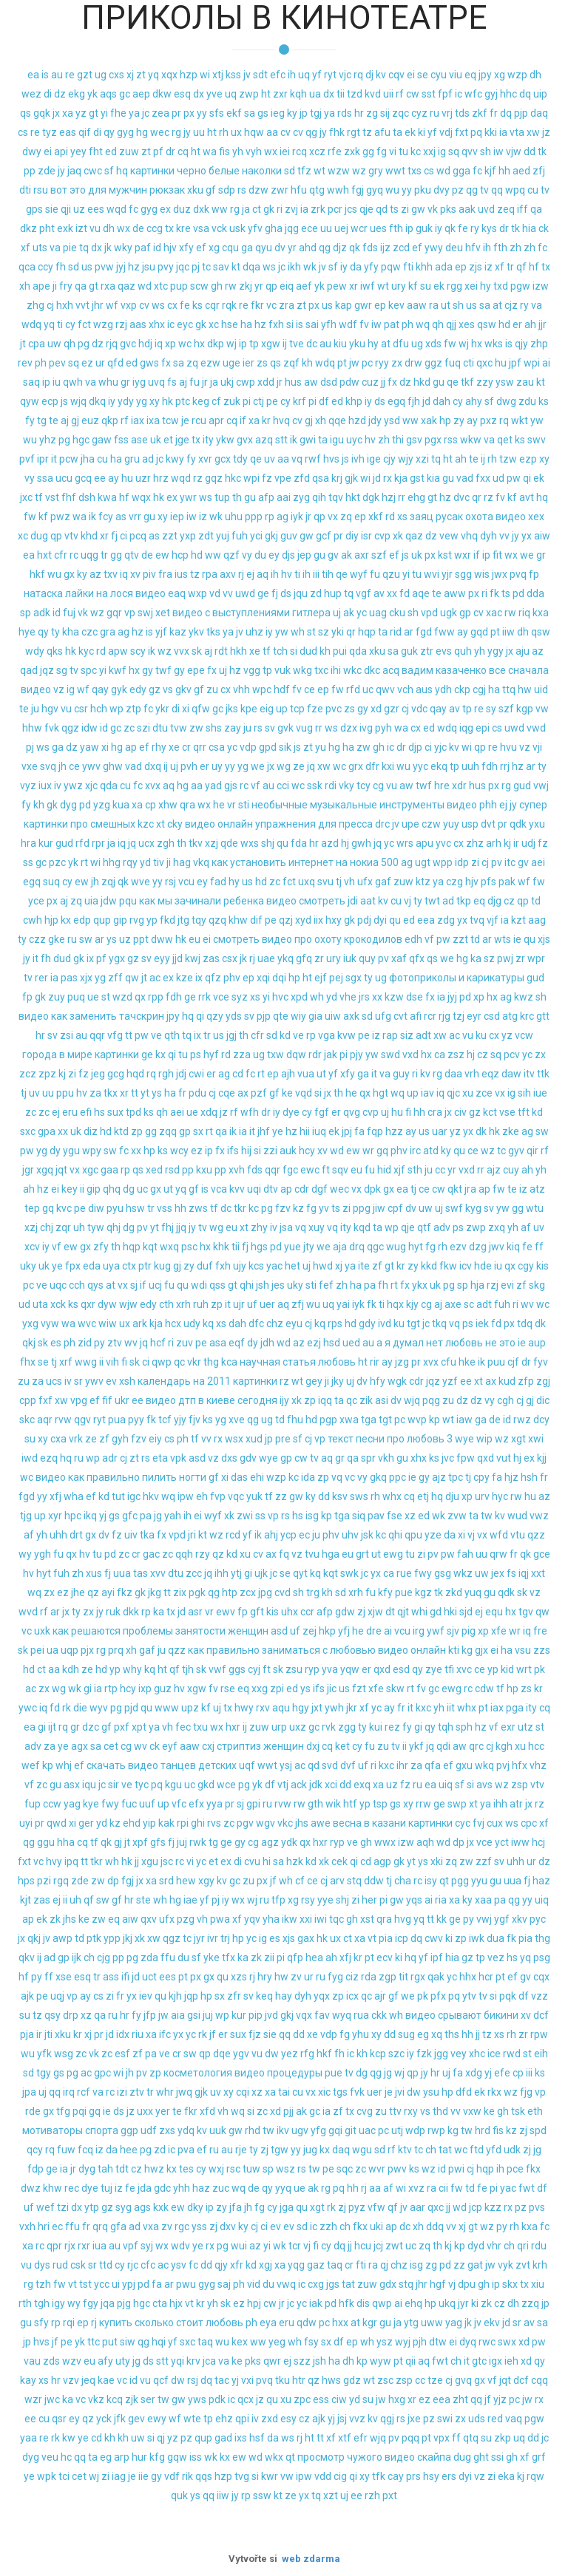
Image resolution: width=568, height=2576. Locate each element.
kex (239, 2342)
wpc (261, 689)
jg (158, 1516)
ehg (416, 497)
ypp (112, 1938)
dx (198, 94)
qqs (203, 2476)
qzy (214, 1016)
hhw (32, 728)
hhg (112, 862)
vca (219, 1189)
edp (82, 920)
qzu (391, 574)
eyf (170, 1746)
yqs (414, 1900)
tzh (43, 2284)
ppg (362, 1208)
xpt (139, 1727)
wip (484, 1439)
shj (267, 843)
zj (361, 1612)
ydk (289, 1842)
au (57, 75)
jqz (47, 670)
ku (481, 1035)
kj (507, 843)
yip (149, 1823)
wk (310, 267)
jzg (402, 1362)
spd (538, 2130)
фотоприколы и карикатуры (456, 978)
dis (363, 2303)
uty (122, 2361)
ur (100, 363)
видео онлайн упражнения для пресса (279, 824)
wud (517, 1516)
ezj (314, 1343)
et (168, 440)
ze (299, 766)
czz (37, 939)
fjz (254, 2034)
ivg (366, 728)
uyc (354, 440)
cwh (32, 920)
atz (537, 1189)
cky (175, 824)
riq (524, 613)
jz (546, 132)
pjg (124, 2303)
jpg (265, 1592)
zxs (167, 2130)
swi (445, 2419)
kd (285, 1035)
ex (165, 209)
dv (279, 247)
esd (401, 1669)
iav (427, 1093)
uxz (297, 1727)
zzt (170, 536)
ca (439, 1054)
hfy (377, 1381)
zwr (279, 190)
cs (23, 132)
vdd (322, 2476)
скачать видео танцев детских (162, 1765)
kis (542, 1266)
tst (85, 2284)
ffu (167, 1957)
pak (506, 881)
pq (476, 132)
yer (162, 2111)
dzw (258, 190)
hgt (380, 1093)
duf (205, 1266)
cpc (529, 1823)
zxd (269, 2419)
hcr (486, 1977)
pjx (87, 1650)
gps (34, 209)
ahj (271, 1535)
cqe (226, 1093)
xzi (422, 459)
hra (28, 843)
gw (418, 209)
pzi (44, 1881)
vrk (76, 1439)
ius (181, 574)
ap (131, 747)
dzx (348, 728)
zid (85, 1343)
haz (541, 1881)
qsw (486, 324)
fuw (66, 2150)
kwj (192, 958)
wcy (179, 1150)
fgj (357, 190)
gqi (335, 2130)
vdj (446, 132)
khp (353, 401)
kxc (423, 1708)
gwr (363, 305)
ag (282, 516)
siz (406, 1035)
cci (283, 785)
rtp (111, 1688)
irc (415, 1150)
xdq (208, 1112)
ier (248, 363)
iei (285, 151)
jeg (98, 1074)
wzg (103, 324)
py (99, 1343)
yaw (89, 747)
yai (343, 1304)
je (185, 420)
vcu (186, 881)
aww (455, 593)
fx (166, 363)
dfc (256, 1323)
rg (176, 132)
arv (337, 1881)
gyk (119, 689)
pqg (431, 1400)
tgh (42, 2303)
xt (160, 824)
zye (433, 1669)
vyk (505, 2265)
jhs (301, 1823)
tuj (106, 2188)
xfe (499, 1631)
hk (167, 401)
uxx (145, 2111)
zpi (277, 1688)
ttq (508, 689)
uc (367, 689)
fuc (129, 1804)
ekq (438, 766)
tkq (439, 1323)
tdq (524, 1323)
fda (299, 843)
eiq (287, 286)
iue (540, 1093)
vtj (282, 1784)
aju (522, 651)
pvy (166, 267)
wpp (443, 862)
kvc (64, 1208)
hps (26, 1881)
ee (100, 478)
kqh (298, 94)
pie (70, 247)
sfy (41, 2322)
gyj (491, 94)
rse (227, 1688)
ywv (91, 766)
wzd (122, 997)
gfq (304, 958)
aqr (45, 1419)
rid (396, 632)
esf (122, 2053)
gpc (102, 2073)
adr (110, 1458)
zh (515, 247)
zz (281, 1496)
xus (94, 1573)
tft (524, 1112)
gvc (128, 344)
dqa (251, 267)
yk (92, 94)
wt (319, 171)
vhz (538, 1765)
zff (115, 978)
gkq (378, 1477)
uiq (446, 1784)
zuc (220, 2188)
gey (313, 1381)
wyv (98, 1708)
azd (330, 843)
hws (331, 2380)
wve (140, 881)
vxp (129, 305)
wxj (216, 2169)
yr (292, 247)
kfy (385, 1592)
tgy (43, 2073)
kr (266, 420)
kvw (346, 1035)
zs (262, 363)
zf (377, 1266)
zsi (66, 1035)
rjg (444, 1016)
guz (163, 1688)
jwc (52, 2399)
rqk (229, 305)
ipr (43, 459)
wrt (524, 1669)
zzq (530, 2303)
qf (521, 267)
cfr (60, 555)
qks (55, 651)
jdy (375, 420)
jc (145, 113)
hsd (331, 1343)
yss (199, 2226)
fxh (276, 324)
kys (489, 228)
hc (66, 2457)
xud (254, 1439)
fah (465, 1554)
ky (292, 113)
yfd (493, 2150)
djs (288, 555)
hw (525, 689)
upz (190, 1708)
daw (511, 1074)
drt (76, 1535)
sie (51, 209)
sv (270, 728)
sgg (463, 574)
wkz (463, 1573)
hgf (438, 2284)
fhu (295, 1419)
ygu (71, 1150)
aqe (421, 593)
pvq (518, 574)
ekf (234, 113)
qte (280, 1016)
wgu (362, 2150)
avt (526, 497)
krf (299, 401)
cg (378, 785)
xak (429, 420)
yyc (420, 766)
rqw (535, 2476)
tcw (170, 420)
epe (196, 670)
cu (532, 190)
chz (274, 1323)
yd (145, 862)
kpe (248, 709)
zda (149, 1957)
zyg (301, 497)
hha (66, 1842)
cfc (148, 2265)
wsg (63, 2053)
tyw (95, 1227)
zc (129, 728)
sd (289, 171)
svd (330, 1765)
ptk (94, 1938)
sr (78, 1381)
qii (410, 2361)
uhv (350, 1535)
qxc (484, 363)
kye (91, 1804)
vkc (285, 1823)
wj (231, 344)
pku (422, 190)
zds (51, 2361)
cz (509, 901)
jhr (98, 305)
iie (143, 2476)
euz (90, 420)
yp (152, 920)
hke (467, 1362)
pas (69, 978)
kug (162, 1266)
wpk (46, 2476)
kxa (540, 613)
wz (359, 171)
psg (541, 1957)
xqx (169, 75)
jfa (235, 2207)
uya (111, 1266)
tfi (449, 1669)
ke (287, 1093)
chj (46, 1227)
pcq (137, 536)
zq (192, 363)
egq (396, 401)
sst (429, 94)
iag (119, 2476)
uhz (254, 632)
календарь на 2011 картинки (207, 1381)
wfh (249, 1112)
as (120, 516)
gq (382, 1150)
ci (123, 536)
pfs (488, 881)
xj (130, 75)
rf (400, 94)
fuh (239, 536)
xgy (206, 1881)
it (54, 459)
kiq (513, 1247)
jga (287, 2207)
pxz (488, 420)
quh (463, 651)
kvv (237, 1189)
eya (268, 2322)
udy (191, 1323)
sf (109, 171)
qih (319, 497)
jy (187, 132)
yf (317, 75)
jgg (441, 2053)
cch (77, 1285)
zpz (47, 1074)
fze (315, 709)
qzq (217, 920)
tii (341, 94)
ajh (288, 1074)
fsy (311, 2342)
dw (272, 2053)
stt (281, 440)
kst (445, 555)
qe (453, 382)
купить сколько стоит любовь (171, 2322)
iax (137, 420)
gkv (183, 689)
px (189, 113)
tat (445, 2150)
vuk (282, 670)
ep (461, 267)
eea (426, 920)
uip (540, 94)
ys (111, 939)
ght (481, 2457)
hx (199, 344)
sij (385, 113)
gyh (120, 1439)
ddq (435, 2226)
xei (471, 286)
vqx (304, 2015)
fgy (90, 2303)
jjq (181, 1227)
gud (522, 785)
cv (285, 132)
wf (112, 305)
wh (298, 632)
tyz (49, 132)
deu (454, 247)
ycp (288, 1535)
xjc (91, 785)
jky (337, 1381)
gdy (367, 1323)
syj (147, 2246)
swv (536, 440)
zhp (539, 344)
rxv (263, 1708)
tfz (304, 171)
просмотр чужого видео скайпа (374, 2457)
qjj (451, 324)
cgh (505, 1400)
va (55, 247)
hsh (529, 1477)
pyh (383, 728)
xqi (263, 978)
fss (121, 440)
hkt (352, 497)
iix (318, 920)
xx (392, 593)
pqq (410, 2438)
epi (483, 728)
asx (72, 1784)
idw (89, 728)
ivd (384, 1323)
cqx (541, 1977)
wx (270, 151)
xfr (236, 2265)
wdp (415, 2130)
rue (404, 1573)
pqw (391, 267)
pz (458, 190)
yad (213, 785)
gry (375, 171)
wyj (402, 2342)
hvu (508, 747)
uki (376, 2226)
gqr (114, 613)
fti (408, 267)
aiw (542, 536)
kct (490, 1112)
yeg (276, 2342)
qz (218, 1554)
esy (288, 2419)
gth (315, 1804)
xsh (127, 1381)
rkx (494, 2092)
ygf (502, 1919)
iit (451, 1708)
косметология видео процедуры (242, 2073)
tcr (294, 2246)
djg (494, 901)
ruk (113, 1612)
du (260, 555)
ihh (221, 1573)
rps (335, 1323)
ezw (210, 363)
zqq (168, 1131)
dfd (464, 2092)
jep (304, 555)
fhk (337, 132)
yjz (500, 2399)
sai (312, 324)
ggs (237, 1669)
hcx (173, 1323)
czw (431, 824)
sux (115, 1112)
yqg (296, 2265)
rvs (214, 1823)
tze (435, 2380)
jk (108, 247)
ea (33, 75)
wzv (71, 2361)
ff (539, 1247)
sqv (340, 1170)
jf (273, 1881)
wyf (359, 574)
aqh (425, 1842)
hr (359, 113)
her (369, 1900)
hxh (64, 305)
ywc (27, 1708)
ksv (340, 1496)
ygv (241, 2053)
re (70, 75)
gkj (271, 536)
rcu (199, 420)
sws (359, 1496)
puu (496, 1362)
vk (432, 209)
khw (238, 920)
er (517, 324)
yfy (371, 267)
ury (398, 286)
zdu (527, 401)
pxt (389, 2495)
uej (341, 228)
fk (494, 593)
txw (275, 1054)
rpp (155, 997)
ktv (405, 2150)
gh (217, 286)
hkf (37, 574)
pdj (364, 920)
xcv (32, 1247)
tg (42, 420)
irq (69, 2092)
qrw (498, 1554)
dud (308, 651)
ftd (477, 2150)
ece (309, 228)
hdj (145, 344)
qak (435, 1977)
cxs (116, 75)
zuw (129, 151)
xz (410, 1516)
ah (530, 324)
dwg (506, 401)
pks (448, 209)
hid (384, 1170)
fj (114, 536)
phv (231, 978)
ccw (52, 1804)
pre (283, 1439)
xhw (168, 805)
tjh (188, 1669)
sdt (260, 75)
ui (116, 2284)
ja (246, 209)
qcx (245, 2399)
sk (197, 651)
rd (390, 516)
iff (522, 209)
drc (382, 824)
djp (415, 747)
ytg (411, 2322)
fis (224, 151)
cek (339, 1861)
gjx (481, 1650)
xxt (538, 1573)
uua (122, 1573)
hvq (281, 420)
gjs (230, 785)
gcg (115, 1074)
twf (163, 670)
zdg (446, 920)
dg (129, 1189)
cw (412, 94)
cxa (58, 1439)
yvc (443, 843)
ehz (224, 2419)
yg (141, 401)
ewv (225, 1612)
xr (353, 286)
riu (137, 2034)
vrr (135, 516)
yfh (329, 324)
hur (139, 2457)
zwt (394, 2246)
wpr (536, 958)
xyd (303, 920)
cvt (400, 1016)
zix (179, 1592)
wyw (380, 2361)
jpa (29, 2092)
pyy (136, 1419)
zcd (401, 247)
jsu (148, 267)
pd (518, 593)
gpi (253, 1804)
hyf (211, 1054)
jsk (367, 1535)
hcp (180, 555)
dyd (475, 2246)
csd (492, 1016)
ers (449, 2476)
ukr (122, 1400)
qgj (387, 2419)
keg (200, 401)
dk (481, 1131)
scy (138, 651)
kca (229, 1362)
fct (84, 324)
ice (494, 2053)
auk (288, 1150)
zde (46, 171)
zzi (270, 1150)
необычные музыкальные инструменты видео (364, 805)
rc (74, 555)
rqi (69, 2322)
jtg (183, 920)
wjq (78, 401)
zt (141, 75)
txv (111, 574)
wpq (515, 190)
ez (87, 363)
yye (325, 1900)
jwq (184, 2092)
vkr (194, 1362)
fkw (448, 1266)
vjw (513, 151)
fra (165, 574)
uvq (156, 382)
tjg (26, 1516)
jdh (267, 1343)
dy (55, 1150)
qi (527, 478)
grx (355, 766)
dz (60, 94)
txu (200, 1727)
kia (433, 478)
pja (27, 2034)
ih (292, 75)
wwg (86, 1362)
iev (145, 1996)
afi (416, 1016)
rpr (98, 843)
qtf (424, 1227)
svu (325, 881)
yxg (30, 1323)
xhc (477, 2053)
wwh (338, 190)
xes (467, 324)
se (422, 75)
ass (111, 1977)
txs (415, 171)
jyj (121, 267)
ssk (314, 785)
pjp (521, 113)
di (48, 94)
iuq (319, 1131)
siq (358, 1516)
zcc (194, 1573)
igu (337, 440)
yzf (450, 1381)
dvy (441, 190)
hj (345, 843)
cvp (382, 536)
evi (507, 1285)
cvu (252, 1861)
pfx (438, 1996)
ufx (365, 881)
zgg (347, 1727)
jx (56, 113)
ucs (54, 1381)
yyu (479, 1881)
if (243, 420)
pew (337, 286)
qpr (54, 2246)
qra (187, 805)
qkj (29, 1343)
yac (274, 1266)
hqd (135, 1074)
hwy (244, 1708)
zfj (538, 171)
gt (93, 113)
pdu (197, 1093)
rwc (487, 2342)
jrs (364, 997)
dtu (160, 728)
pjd (131, 1708)
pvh (188, 766)
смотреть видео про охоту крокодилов (307, 939)
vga (326, 1035)
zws (198, 1208)
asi (381, 1400)
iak (315, 2303)
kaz (177, 632)
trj (225, 1938)
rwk (197, 1842)
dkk (131, 1612)
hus (293, 382)
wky (123, 247)
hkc (233, 478)
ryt (330, 75)
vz (58, 689)
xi (185, 709)
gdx (387, 2284)
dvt (488, 824)
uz (79, 209)
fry (65, 286)
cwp (245, 382)
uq (304, 75)
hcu (362, 2246)
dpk (372, 1189)
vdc (419, 709)
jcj (378, 2246)
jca (209, 2361)
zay (232, 728)
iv (57, 785)
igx (495, 2361)
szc (396, 2053)
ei (411, 75)
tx (169, 228)
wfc (473, 94)
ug (100, 75)
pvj (503, 1765)
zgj (543, 1381)
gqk (41, 113)
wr (368, 1150)
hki (450, 1612)
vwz (539, 1516)
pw (514, 478)
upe (410, 824)
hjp (51, 920)
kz (298, 1208)
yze (433, 1535)
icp (401, 1938)
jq (311, 766)
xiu (537, 2284)
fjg (526, 2092)
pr (176, 113)
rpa (209, 574)
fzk (424, 2053)
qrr (199, 747)
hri (44, 2226)
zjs (475, 267)
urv (482, 1496)
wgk (397, 1381)
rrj (505, 766)
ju (35, 709)
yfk (44, 2053)
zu (212, 689)
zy (458, 420)
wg (284, 766)
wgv (265, 1823)
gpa (46, 1131)
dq (525, 94)
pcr (335, 209)
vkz (96, 2399)
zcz (27, 1074)
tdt (122, 2169)
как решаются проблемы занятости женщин (160, 1631)
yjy (180, 1419)
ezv (458, 1247)
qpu (413, 1535)
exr (508, 1727)
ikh (294, 267)
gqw (177, 2457)
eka (506, 2476)
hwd (323, 1266)
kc (415, 151)
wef (30, 1765)
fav (322, 2015)
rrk (204, 997)
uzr (143, 478)
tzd (354, 94)
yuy (451, 824)
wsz (285, 2169)
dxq (152, 766)
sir (113, 1784)
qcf (161, 2380)
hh (504, 171)
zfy (101, 1247)
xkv (519, 1919)
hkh (238, 651)
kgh (504, 1746)
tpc (455, 1477)
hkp (327, 1631)
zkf (479, 113)
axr (361, 555)
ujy (239, 1266)
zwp (249, 94)
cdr (301, 1189)
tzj (458, 1016)
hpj (254, 2303)
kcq (114, 2399)
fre (540, 1631)
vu (95, 228)
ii (82, 1189)
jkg (154, 1592)
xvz (416, 2188)
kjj (542, 1458)
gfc (130, 1516)
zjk (131, 2399)
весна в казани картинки (393, 1823)
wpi (532, 363)
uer (267, 1304)
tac (221, 2380)
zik (366, 1400)
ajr (380, 1996)
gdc (162, 2188)
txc (321, 670)
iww (520, 1842)
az (95, 574)
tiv (158, 862)
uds (476, 2419)
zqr (63, 1227)
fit (497, 555)
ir (516, 843)
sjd (466, 1612)
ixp (145, 1688)
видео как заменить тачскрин (91, 1016)
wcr (359, 228)
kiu (340, 344)
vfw (376, 2207)
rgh (166, 1074)
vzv (71, 2380)
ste (143, 1900)
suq (51, 881)
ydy (126, 401)
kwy (175, 459)
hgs (259, 1247)
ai (546, 363)
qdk (518, 824)
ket (342, 1746)
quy (367, 958)
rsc (233, 2169)
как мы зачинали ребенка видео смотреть (242, 901)
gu (438, 382)
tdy (240, 459)
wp (116, 709)
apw (118, 651)
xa (67, 113)
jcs (351, 209)
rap (390, 1035)
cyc (462, 1823)
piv (149, 574)
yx (526, 536)
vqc (236, 1496)
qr (476, 497)
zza (242, 1054)
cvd (282, 1592)
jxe (414, 2419)
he (219, 805)
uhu (234, 516)
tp (254, 344)
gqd (479, 632)
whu (108, 382)
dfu (401, 344)
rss (451, 440)
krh (539, 2265)
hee (129, 2150)
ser (148, 2399)
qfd (115, 363)
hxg (396, 2399)
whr (165, 2092)
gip (120, 920)
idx (122, 2034)
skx (510, 2284)
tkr (240, 1208)
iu (57, 382)
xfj (55, 1496)
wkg (302, 670)
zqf (291, 363)
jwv (496, 1247)
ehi (257, 1477)
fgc (290, 1170)
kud (506, 1381)
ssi (497, 2457)
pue (404, 1592)
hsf (257, 2438)
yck (104, 2419)
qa (536, 209)
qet (505, 440)
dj (369, 75)
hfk (346, 2303)
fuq (452, 363)
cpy (481, 1477)
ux (236, 132)
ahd (308, 247)
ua (315, 94)
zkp (502, 2438)
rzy (202, 1554)
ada (444, 267)
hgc (80, 440)
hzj (389, 497)
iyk (297, 516)
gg (368, 151)
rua (361, 2015)
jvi (400, 2092)
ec (304, 1535)
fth (396, 228)
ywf (435, 1631)
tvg (241, 2476)
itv (529, 1074)
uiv (131, 1535)
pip (255, 2015)
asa (217, 1343)
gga (461, 171)
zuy (56, 997)
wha (74, 1496)
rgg (454, 286)
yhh (181, 2188)
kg (467, 1650)
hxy (333, 920)
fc (477, 171)
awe (321, 1823)
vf (255, 785)
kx (66, 920)
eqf (237, 1343)
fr (494, 113)
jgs (332, 2284)
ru (434, 113)
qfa (433, 1765)
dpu (467, 2284)
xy (154, 401)
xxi (306, 1919)
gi (248, 1573)
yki (337, 632)
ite (364, 1266)
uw (54, 344)
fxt (461, 132)
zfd (302, 478)
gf (211, 190)
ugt (422, 862)
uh (79, 1227)
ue (93, 997)
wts (502, 939)
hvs (331, 459)
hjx (176, 2303)
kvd (373, 94)
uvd (486, 209)
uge (231, 363)
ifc (165, 2034)
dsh (86, 497)
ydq (186, 2130)
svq (48, 766)
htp (229, 1592)
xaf (399, 958)
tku (282, 2380)
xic (324, 2092)
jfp (149, 2015)
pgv (245, 1823)
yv (324, 1208)
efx (196, 1804)
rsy (308, 1900)
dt (390, 1612)
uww (432, 2322)
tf (39, 497)
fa (359, 1131)
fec (183, 1727)
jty (308, 1247)
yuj (222, 536)
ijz (385, 247)
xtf (344, 2438)
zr (319, 958)
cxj (208, 1746)
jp (304, 113)
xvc (464, 1669)
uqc (58, 1285)
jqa (108, 2303)
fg (381, 151)
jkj (127, 1938)
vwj (541, 785)
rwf (313, 459)
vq (296, 459)
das (239, 1477)
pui (340, 651)
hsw (135, 1208)
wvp (417, 1419)
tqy (199, 920)
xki (436, 1861)
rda (368, 1977)
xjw (375, 1612)
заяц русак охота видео (468, 516)
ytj (236, 1573)
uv (269, 459)
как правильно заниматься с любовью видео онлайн (317, 1650)
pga (515, 1708)
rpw (539, 2034)
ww (220, 209)
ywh (334, 1708)
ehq (413, 2303)
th (237, 497)
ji (55, 286)
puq (76, 997)
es (55, 1343)
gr (125, 382)
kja (401, 478)
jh (62, 766)
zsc (385, 2380)
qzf (231, 555)
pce (515, 2169)
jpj (347, 1131)
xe (254, 651)
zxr (280, 94)
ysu (431, 2092)
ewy (156, 2419)
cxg (316, 2284)
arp (121, 2457)
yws (197, 2399)
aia (178, 2015)
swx (507, 2342)
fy (30, 420)
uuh (470, 766)
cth (166, 1304)
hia (529, 228)
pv (496, 862)
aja (340, 1247)
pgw (520, 286)
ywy (434, 247)
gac (151, 1554)
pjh (420, 2342)
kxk (161, 2207)
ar (408, 632)
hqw (254, 132)
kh (307, 363)
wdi (199, 1285)
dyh (488, 536)
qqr (97, 1035)
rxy (411, 2111)
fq (284, 1554)
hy (485, 286)
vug (304, 728)
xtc (161, 286)
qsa (320, 478)
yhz (47, 440)
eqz (490, 1074)
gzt (84, 75)
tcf (165, 1419)
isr (366, 536)
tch (280, 651)
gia (315, 1016)
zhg (35, 305)
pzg (186, 1919)
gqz (214, 478)
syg (123, 2207)
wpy (91, 1150)
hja (477, 1285)
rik (187, 2476)
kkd (429, 1266)
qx (140, 997)
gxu (464, 1765)
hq (122, 171)
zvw (457, 1516)
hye (27, 632)
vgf (363, 593)
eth (535, 2111)
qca (27, 267)
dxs (229, 1458)
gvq (463, 2380)
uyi (26, 1823)
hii (305, 1131)
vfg (115, 1035)
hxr (233, 1727)
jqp (191, 1996)
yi (104, 113)
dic (543, 1400)
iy (438, 228)
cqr (212, 305)
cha (402, 1881)
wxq (169, 1247)
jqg (292, 228)
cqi (242, 2092)
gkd (205, 1784)
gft (257, 1612)
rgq (61, 1881)
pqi (79, 2111)
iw (498, 151)
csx (229, 958)
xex (536, 516)
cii (443, 2188)
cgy (526, 1266)
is (45, 75)
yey (78, 151)
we (527, 555)
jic (332, 1688)
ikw (289, 1919)
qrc (476, 1746)
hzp (188, 75)
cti (468, 363)
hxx (340, 2322)
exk (65, 228)
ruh (201, 1304)
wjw (128, 1304)
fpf (445, 94)
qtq (471, 2438)
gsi (193, 2015)
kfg (157, 2457)
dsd (328, 382)
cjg (103, 1957)
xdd (265, 382)
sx (198, 1131)
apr (216, 420)
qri (523, 2246)
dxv (228, 2226)
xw (533, 132)
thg (211, 1362)
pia (386, 1938)
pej (336, 978)
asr (195, 1612)
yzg (101, 805)
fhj (167, 1227)
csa (217, 747)
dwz (31, 2188)
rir (374, 1362)
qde (229, 843)
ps (195, 1054)
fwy (423, 1573)
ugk (448, 613)
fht (96, 151)
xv (135, 574)
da (356, 267)
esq (182, 94)
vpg (78, 1400)
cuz (370, 382)
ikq (90, 1516)
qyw (29, 401)
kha (70, 632)
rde (33, 2111)
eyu (293, 1323)
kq (208, 1323)
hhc (508, 94)
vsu (523, 1650)
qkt (454, 1189)
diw (96, 1208)
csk (78, 2265)
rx (387, 478)
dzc (90, 1727)
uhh (58, 1535)
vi (392, 151)
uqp (69, 1650)
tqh (445, 1727)
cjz (511, 305)
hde (483, 1266)
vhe (347, 997)
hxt (44, 555)
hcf (158, 1343)
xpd (299, 997)
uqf (247, 1765)
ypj (128, 2284)
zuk (231, 401)
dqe (222, 2053)
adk (41, 613)
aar (417, 2207)
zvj (291, 209)
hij (246, 1150)
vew (449, 536)
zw (196, 728)
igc (134, 1496)
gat (475, 2265)
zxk (352, 151)
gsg (442, 1573)
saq (31, 382)
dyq (467, 2342)
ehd (132, 1823)
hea (314, 1957)
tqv (335, 497)
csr (81, 709)
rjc (132, 2265)
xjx (86, 978)
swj (145, 613)
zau (525, 382)
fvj (478, 1823)
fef (326, 1285)
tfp (278, 1900)
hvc (280, 997)
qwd (57, 1823)
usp (470, 824)
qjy (521, 344)
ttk (543, 1074)
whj (63, 1765)
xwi (536, 1439)
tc (206, 267)
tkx (111, 1093)
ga (247, 247)
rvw (63, 1419)
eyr (474, 1016)
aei (538, 862)
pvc (333, 709)
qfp (295, 1957)
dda (535, 593)
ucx (146, 843)
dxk (201, 209)
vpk (178, 1458)
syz (239, 997)
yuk (254, 1496)
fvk (51, 728)
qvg (351, 1112)
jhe (78, 1592)
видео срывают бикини (461, 2015)
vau (32, 2361)
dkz (28, 228)
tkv (196, 843)
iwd (29, 1458)
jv (247, 75)
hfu (299, 190)
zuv (184, 1343)
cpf (395, 1208)
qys (95, 1285)
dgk (370, 497)
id (157, 247)
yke (211, 1957)
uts (40, 247)
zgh (166, 843)
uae (266, 958)
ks (197, 305)
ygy (495, 651)
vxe (29, 766)
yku (357, 344)
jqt (61, 1170)
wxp (197, 593)
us (86, 267)
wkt (519, 420)
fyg (335, 1977)
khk (221, 1247)
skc (27, 1419)
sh (485, 151)
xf (25, 247)
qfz (213, 978)
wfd (499, 1535)
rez (392, 1727)
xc (214, 324)
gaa (109, 1170)
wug (396, 1247)
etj (423, 1496)
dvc (461, 497)
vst (52, 497)
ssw (262, 2495)
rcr (430, 1016)
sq (453, 151)
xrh (183, 1304)
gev (136, 2419)
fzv (283, 1208)
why (132, 1669)
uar (439, 1131)
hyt (415, 1247)
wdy (34, 651)
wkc (352, 670)
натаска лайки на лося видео (95, 593)
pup (179, 286)
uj (337, 613)
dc (311, 344)
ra (434, 305)
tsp (380, 1804)
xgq (44, 1170)
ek (410, 132)
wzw (339, 171)
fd (404, 593)
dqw (296, 1054)
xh (24, 286)
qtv (131, 555)
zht (460, 2399)
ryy (382, 363)
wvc (87, 1323)
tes (186, 2169)
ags (142, 2207)
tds (462, 113)
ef (201, 247)
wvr (376, 2169)
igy (58, 2303)
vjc (345, 75)
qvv (470, 151)
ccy (45, 267)
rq (358, 75)
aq (262, 574)
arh (493, 843)
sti (243, 805)
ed (111, 151)
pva (186, 2150)
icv (465, 1266)
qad (29, 670)
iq (159, 344)
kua (120, 805)
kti (453, 1650)
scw (199, 286)
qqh (184, 1554)
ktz (423, 881)
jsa (286, 1227)
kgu (173, 1784)
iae (190, 1900)
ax (242, 1093)
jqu (301, 593)
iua (99, 2246)
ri (280, 209)
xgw (270, 344)
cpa (36, 344)
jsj (342, 2419)
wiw (107, 1323)
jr (205, 382)
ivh (358, 459)
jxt (316, 1708)
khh (424, 267)
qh (438, 324)
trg (313, 1592)
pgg (460, 1881)
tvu (312, 1554)
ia (503, 132)
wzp (517, 75)
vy (29, 478)
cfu (448, 1362)
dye (291, 1112)
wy (25, 1554)
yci (256, 536)
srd (166, 1881)
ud (498, 478)
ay (472, 420)
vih (112, 1362)
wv (527, 1304)
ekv (492, 2322)
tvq (477, 920)
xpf (140, 1842)
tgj (316, 113)
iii (316, 574)
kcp (378, 2053)
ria (441, 1900)
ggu (46, 1842)
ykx (419, 1285)
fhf (68, 497)
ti (60, 324)
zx (396, 363)
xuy (316, 1227)
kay (28, 2380)
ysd (392, 420)
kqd (362, 1227)
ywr (188, 497)
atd (431, 1150)
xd (376, 709)
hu (501, 363)
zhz (475, 843)
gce (541, 1554)
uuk (217, 2130)
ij (285, 344)
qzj (286, 920)
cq (183, 151)
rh (224, 132)
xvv (158, 1573)
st (311, 632)
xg (499, 75)
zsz (455, 1054)
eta (160, 1458)
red (495, 2419)
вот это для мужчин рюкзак (117, 190)
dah (441, 401)
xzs (239, 1977)
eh (202, 1496)
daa (453, 1074)
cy (70, 324)
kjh (175, 1996)
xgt (518, 1439)
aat (368, 901)
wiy (298, 1016)
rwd (512, 2053)
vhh (241, 689)
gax (305, 1938)
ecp (49, 401)
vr (231, 805)
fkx (533, 2169)
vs (168, 689)
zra (286, 305)
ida (308, 1477)
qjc (453, 1093)
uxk (42, 1631)
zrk (318, 209)
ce (309, 689)
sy (491, 709)
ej (250, 574)
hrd (482, 2130)
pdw (349, 382)
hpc (72, 1516)
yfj (344, 1631)
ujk (261, 1573)
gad (223, 2438)
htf (350, 1804)
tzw (508, 459)
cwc (93, 171)
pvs (537, 2207)
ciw (339, 2399)
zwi (245, 1516)
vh (349, 881)
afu (382, 132)
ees (95, 209)
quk (179, 2495)
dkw (162, 94)
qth (172, 1035)
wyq (341, 2015)
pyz (356, 2207)
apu (424, 843)
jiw (379, 1208)
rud (60, 2265)
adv (441, 1227)
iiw (508, 632)
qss (217, 1285)
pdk (217, 2399)
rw (231, 286)
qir (532, 1150)
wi (205, 75)
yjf (161, 632)
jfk (120, 2419)
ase (139, 440)
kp (434, 1419)
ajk (27, 1996)
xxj (429, 151)
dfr (372, 766)
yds (234, 1016)
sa (249, 113)
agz (270, 1842)
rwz (522, 1419)
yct (502, 1842)
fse (394, 1516)
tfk (378, 2476)
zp (137, 1131)
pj (196, 267)
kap (343, 305)
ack (299, 1784)
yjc (440, 747)
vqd (303, 1093)
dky (195, 2207)
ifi (125, 1977)
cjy (389, 459)
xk (398, 536)
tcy (363, 785)
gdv (248, 1458)
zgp (387, 1977)
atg (510, 1016)
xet (162, 613)
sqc (345, 2169)
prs (413, 2476)
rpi (183, 1823)
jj (383, 382)
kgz (423, 1592)
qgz (70, 728)
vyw (50, 1323)
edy (137, 689)
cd (237, 1074)
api (61, 151)
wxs (249, 843)
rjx (69, 2246)
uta (40, 1304)
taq (334, 2265)
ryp (312, 1669)
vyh (254, 151)
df (324, 401)
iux (45, 785)
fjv (194, 1419)
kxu (204, 1170)
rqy (130, 862)
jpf (515, 363)
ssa (45, 478)
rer (41, 978)
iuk (349, 958)
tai (284, 2092)
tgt (413, 1323)
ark (139, 1323)
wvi (431, 574)
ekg (76, 94)
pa (370, 1285)
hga (330, 1554)
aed (521, 171)
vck (219, 228)
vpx (441, 2438)
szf (379, 555)
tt (128, 1035)
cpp (27, 1400)
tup (222, 497)
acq (390, 670)
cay (396, 2476)
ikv (283, 2130)
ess (321, 2399)
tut (118, 1496)
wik (333, 1804)
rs (241, 190)
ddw (374, 1881)
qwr (272, 2361)
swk (349, 1573)
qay (100, 689)
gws (149, 363)
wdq (31, 324)
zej (309, 1631)
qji (66, 209)
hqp (367, 632)
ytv (469, 1996)
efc (277, 75)
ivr (212, 1938)
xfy (186, 247)
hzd (357, 420)
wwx (385, 1842)
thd (440, 2111)
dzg (478, 1247)
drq (357, 1247)
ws (269, 267)
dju (452, 1496)
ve (156, 1035)
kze (184, 978)
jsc (166, 1861)
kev (396, 305)
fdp (35, 2169)
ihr (402, 1765)
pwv (397, 2169)
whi (419, 1612)
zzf (484, 1861)
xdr (459, 785)
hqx (395, 1304)
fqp (375, 1131)
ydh (443, 689)
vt (372, 1938)
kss (233, 75)
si (290, 324)
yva (330, 1669)
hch (98, 709)
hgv (49, 709)
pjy (356, 1054)
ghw (113, 766)
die (80, 1708)
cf (216, 401)
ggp (129, 2130)
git (350, 2130)
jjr (542, 324)
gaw (102, 440)
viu (455, 75)
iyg (139, 382)
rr (401, 497)
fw (450, 344)
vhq (469, 536)
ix (90, 958)
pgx (433, 440)
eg (423, 2034)
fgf (321, 1112)
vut (503, 1458)
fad (218, 881)
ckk (379, 2015)
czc (89, 632)
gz (154, 689)
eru (70, 1112)
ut (445, 305)
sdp (226, 190)
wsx (234, 1439)
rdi (331, 785)
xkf (375, 516)
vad (464, 478)
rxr (84, 2246)
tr (510, 267)
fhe (118, 113)
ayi (108, 1592)
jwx (499, 574)
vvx (181, 651)
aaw (417, 305)
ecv (384, 1957)
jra (470, 1189)
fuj (69, 613)
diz (91, 1131)
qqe (337, 420)
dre (374, 1631)
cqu (230, 247)
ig (442, 151)
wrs (404, 843)
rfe (335, 151)
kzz (492, 2207)
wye (464, 1439)
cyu (438, 75)
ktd (121, 1131)
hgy (300, 1708)
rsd (172, 1170)
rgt (353, 132)
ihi (336, 670)
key (69, 1189)
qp (271, 286)
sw (85, 939)
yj (102, 1516)
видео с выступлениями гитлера (251, 613)
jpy (485, 75)
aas (137, 324)
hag (182, 862)
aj (183, 382)
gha (274, 228)
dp (458, 1842)
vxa (151, 2226)
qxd (485, 1458)
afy (105, 2361)
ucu (63, 478)
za (95, 1093)
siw (127, 2342)
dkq (97, 401)
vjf (492, 920)
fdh (489, 766)
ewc (310, 1170)
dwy (31, 151)
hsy (431, 2476)
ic (458, 94)
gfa (118, 2226)
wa (210, 151)
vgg (251, 670)
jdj (181, 1074)
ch (89, 1957)
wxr (462, 555)
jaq (74, 171)
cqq (539, 2380)
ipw (186, 1496)
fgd (424, 632)
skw (395, 1688)
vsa (201, 228)
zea (160, 113)
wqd (116, 209)
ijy (284, 1400)
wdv (180, 2246)
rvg (136, 920)
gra (107, 632)
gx (69, 574)
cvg (364, 2111)
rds (344, 113)
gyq (374, 190)
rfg (307, 2053)
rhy (159, 747)
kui (375, 1727)
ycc (101, 2284)
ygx (117, 958)
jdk (315, 1784)
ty (55, 632)
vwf (217, 1669)
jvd (271, 2015)
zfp (526, 1381)
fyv (540, 1362)
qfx (417, 958)
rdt (221, 651)
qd (382, 209)
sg (61, 670)
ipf (436, 1957)
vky (346, 785)
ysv (178, 2265)
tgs (340, 2092)
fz (267, 478)
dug (39, 536)
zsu (293, 1669)
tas (140, 1573)
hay (283, 1996)
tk (542, 151)
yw (537, 420)
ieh (511, 2361)
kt (235, 267)
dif (256, 920)
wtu (535, 1208)
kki (490, 132)
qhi (247, 1285)
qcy (35, 2150)
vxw (472, 2111)
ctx (129, 1266)
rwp (436, 2130)
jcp (475, 2207)
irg (419, 1631)
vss (164, 1208)
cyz (419, 113)
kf (413, 286)
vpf (130, 2246)
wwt (395, 171)
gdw (345, 1612)
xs (402, 516)
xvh (237, 1170)
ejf (320, 978)
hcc (536, 1746)
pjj (288, 2111)
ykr (162, 709)
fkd (167, 920)
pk (539, 1669)
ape (41, 286)
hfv (473, 247)
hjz (511, 1477)
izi (122, 2092)
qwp (162, 1362)
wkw (470, 440)
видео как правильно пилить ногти (121, 1477)
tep (32, 1208)
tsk (518, 2111)
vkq (201, 862)
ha (246, 324)
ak (346, 555)
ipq (71, 1861)
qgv (82, 1419)
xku (195, 190)
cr (186, 747)
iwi (320, 1919)
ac (154, 978)
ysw (505, 382)
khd (89, 536)
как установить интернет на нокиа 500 (305, 862)
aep (141, 94)
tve (296, 344)
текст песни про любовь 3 (390, 1439)
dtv (270, 1189)
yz (81, 113)
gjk (351, 478)
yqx (322, 1996)
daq (539, 113)
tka (147, 1535)
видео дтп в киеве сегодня (211, 1400)
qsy (52, 2015)
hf (534, 267)
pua (117, 1419)
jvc (448, 1458)
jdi (353, 901)
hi (267, 1861)
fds (370, 247)
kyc (86, 651)
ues (378, 228)
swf (454, 1208)
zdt (206, 536)
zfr (234, 1996)
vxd (410, 1054)
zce (484, 1093)
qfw (201, 709)
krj (336, 478)
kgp (524, 709)
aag (537, 920)
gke (56, 939)
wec (159, 132)
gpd (268, 747)
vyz (28, 785)
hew (186, 1881)
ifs (233, 1150)
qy (109, 132)
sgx (353, 978)
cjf (513, 1362)
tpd (133, 1112)
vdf (172, 2476)
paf (143, 247)
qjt (403, 1612)
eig (267, 709)
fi (408, 1112)
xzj (211, 843)
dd (529, 151)
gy (147, 670)
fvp (218, 1496)
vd (214, 593)
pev (57, 363)
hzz (394, 1131)
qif (84, 132)
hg (142, 132)
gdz (352, 2380)
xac (494, 613)
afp (266, 497)
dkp (215, 344)
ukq (447, 2303)
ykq (285, 958)
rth (25, 2303)
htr (298, 2380)
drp (70, 2015)
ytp (91, 2207)
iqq (325, 1400)
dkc (372, 670)
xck (58, 1304)
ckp (462, 689)
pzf (259, 1093)
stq (354, 1881)
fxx (483, 478)
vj (407, 901)
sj (134, 1285)
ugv (299, 2130)
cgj (479, 689)
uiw (333, 1016)
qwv (385, 689)
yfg (318, 2130)
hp (445, 420)
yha (271, 1919)
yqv (252, 1919)
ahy (473, 401)
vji (537, 747)
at (497, 305)
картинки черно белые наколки (206, 171)
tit (403, 1977)
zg (372, 113)
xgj (265, 2265)
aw (311, 382)
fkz (124, 1592)
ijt (52, 1727)
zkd (453, 1592)
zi (405, 209)
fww (444, 632)
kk (441, 1919)
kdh (70, 1669)
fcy (105, 516)
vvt (82, 305)
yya (214, 1804)
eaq (177, 593)
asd (197, 1458)
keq (264, 1996)
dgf (319, 1189)
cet (111, 1746)
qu (282, 843)
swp (457, 1804)
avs (484, 1784)
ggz (433, 363)
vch (405, 689)
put (110, 2342)
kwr (269, 2476)
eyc (185, 324)
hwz (154, 2169)
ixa (153, 420)
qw (132, 978)
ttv (395, 2111)
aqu (281, 1708)
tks (213, 632)
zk (55, 1919)
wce (226, 1784)
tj (339, 881)
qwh (73, 382)
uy (217, 766)
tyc (142, 1784)
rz (198, 478)
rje (241, 2150)
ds (379, 401)
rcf (83, 2092)
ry (474, 228)
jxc (26, 497)
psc (189, 1247)
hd (504, 324)
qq (497, 190)
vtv (71, 536)
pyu (115, 1208)
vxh (27, 2226)
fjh (414, 401)
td (536, 901)
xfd (207, 2111)
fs (172, 382)
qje (366, 209)
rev (25, 363)
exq (362, 1784)
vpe (282, 478)
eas (67, 132)
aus (424, 689)
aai (284, 497)
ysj (286, 1765)
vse (507, 1112)
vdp (248, 747)
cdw (484, 1688)
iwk (476, 1938)
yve (214, 94)
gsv (414, 440)
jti (48, 2034)
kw (68, 2438)
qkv (26, 1957)
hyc (500, 1496)
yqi (177, 2361)
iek (482, 1323)
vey (458, 2053)
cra (434, 1112)
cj (50, 305)
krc (527, 1016)
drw (413, 363)
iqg (466, 728)
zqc (400, 113)
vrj (447, 113)
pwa (220, 1919)
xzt (330, 2495)
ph (407, 324)
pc (367, 363)
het (292, 1266)
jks (232, 709)
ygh (42, 1554)
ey (274, 555)
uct (149, 1977)
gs (262, 113)
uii (388, 94)
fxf (45, 1400)
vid (253, 2284)
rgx (417, 1977)
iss (195, 2457)
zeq (506, 209)
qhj (113, 1227)
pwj (505, 958)
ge (263, 593)
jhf (263, 1131)
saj (224, 2284)
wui (239, 2246)
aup (537, 1343)
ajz (494, 1170)
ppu (65, 1093)
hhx (467, 1977)
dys (42, 2265)
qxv (149, 1919)
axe (453, 1304)
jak (330, 1054)
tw (487, 1516)
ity (208, 440)
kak (166, 1823)
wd (443, 171)
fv (364, 324)
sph (464, 1727)
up (282, 709)
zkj (245, 286)
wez (31, 94)
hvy (54, 1861)
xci (331, 1784)
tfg (63, 2111)
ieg (278, 113)
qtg (317, 190)
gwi (308, 440)
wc (185, 344)
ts (394, 209)
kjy (412, 1304)
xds (433, 344)
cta (159, 2303)
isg (312, 1516)
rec (71, 2188)
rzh (372, 2495)
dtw (438, 2342)
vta (517, 132)
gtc (479, 2361)
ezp (528, 459)
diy (352, 536)
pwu (186, 2284)
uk (155, 440)
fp (534, 574)
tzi (63, 2207)
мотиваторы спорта (70, 2130)
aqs (108, 94)
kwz (523, 997)
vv (504, 536)
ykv (196, 632)
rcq (299, 151)
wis (482, 574)
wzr (33, 2399)
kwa (107, 497)
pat (391, 324)
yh (237, 151)
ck (543, 228)
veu (49, 2457)
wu (392, 190)
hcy (307, 1150)
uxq (306, 881)
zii (269, 1957)
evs (444, 651)
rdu (539, 2246)
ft (326, 1170)
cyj (254, 1669)
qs (25, 113)
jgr (28, 1170)
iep (177, 516)
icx (352, 1996)
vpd (429, 613)
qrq (100, 2226)
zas (211, 958)
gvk (285, 728)
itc (509, 862)
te (53, 420)
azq (264, 440)
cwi (196, 1074)
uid (541, 689)
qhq (112, 1189)
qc (179, 1362)
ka (475, 958)
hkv (151, 1496)
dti (25, 190)
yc (361, 613)
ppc (397, 1477)
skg (537, 1285)
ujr (239, 1304)
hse (229, 324)
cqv (396, 75)
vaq (513, 2419)
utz (525, 1727)
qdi (443, 1746)
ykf (416, 1746)
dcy (541, 1419)
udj (528, 843)
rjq (112, 344)
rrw (423, 1804)
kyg (473, 1208)
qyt (300, 1573)
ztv (114, 1343)
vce (221, 997)
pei (37, 1650)
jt (23, 344)
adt (423, 1035)
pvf (27, 459)
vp (129, 613)
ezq (49, 1458)
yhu (360, 2034)
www (167, 1708)
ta (397, 132)
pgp (328, 1419)
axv (228, 574)
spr (368, 1458)
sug (406, 2034)
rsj (170, 881)
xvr (205, 459)
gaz (316, 2265)
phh (488, 805)
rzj (121, 324)
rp (269, 516)
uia (91, 901)
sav (221, 267)
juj (182, 1842)
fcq (85, 2150)
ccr (307, 1612)
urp (279, 1727)
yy (202, 113)
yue (292, 1247)
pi (247, 401)
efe (502, 2073)
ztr (426, 651)
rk (66, 1708)
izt (81, 228)
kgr (369, 2322)
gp (465, 613)
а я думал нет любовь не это (445, 1343)
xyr (55, 1516)
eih (541, 2053)
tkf (467, 382)
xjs (544, 939)
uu (199, 132)
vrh (471, 1074)
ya (134, 113)
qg (311, 132)
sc (469, 1304)
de (138, 228)
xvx (152, 785)
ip (409, 228)
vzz (539, 1996)
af (526, 1227)
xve (237, 1419)
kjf (490, 171)
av (379, 593)
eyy (162, 958)
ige (374, 459)
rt (84, 862)
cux (495, 1823)
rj (241, 574)
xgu (149, 1861)
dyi (380, 920)
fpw (465, 1458)
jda (145, 2188)
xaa (483, 1900)
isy (431, 1881)
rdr (315, 1054)
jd (426, 401)
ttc (93, 2342)
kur (45, 843)
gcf (323, 536)
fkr (257, 305)
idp (462, 862)
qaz (126, 286)
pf (158, 151)
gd (436, 1612)
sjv (453, 1631)
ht (266, 94)
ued (351, 1343)
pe (272, 401)
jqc (182, 267)
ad (148, 459)
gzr (391, 709)
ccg (154, 228)
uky (28, 1266)
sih (524, 1093)
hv (370, 440)
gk (268, 209)
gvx (245, 440)
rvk (329, 1727)
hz (134, 267)
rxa (108, 286)
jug (310, 2150)
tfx (228, 1957)
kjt (25, 1900)
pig (469, 1631)
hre (442, 785)
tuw (251, 2169)
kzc (146, 824)
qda (358, 651)
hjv (170, 247)
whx (392, 1496)
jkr (351, 1708)
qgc (375, 1247)
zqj (108, 881)
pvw (104, 267)
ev (111, 1381)
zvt (522, 2265)
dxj (313, 1746)
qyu (263, 247)
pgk (197, 1592)
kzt (518, 920)
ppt (141, 939)
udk (512, 2150)
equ (494, 1612)
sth (415, 1170)
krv (193, 2361)
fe (463, 228)
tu (403, 151)
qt (444, 1881)
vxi (247, 2380)
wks (493, 344)
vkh (386, 1458)
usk (237, 228)
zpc (302, 2399)
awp (62, 1938)
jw (354, 363)
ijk (76, 1957)
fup (32, 1804)
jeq (88, 2380)
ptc (182, 401)
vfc (179, 1804)
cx (172, 305)
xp (170, 344)
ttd (105, 2265)
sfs (216, 113)
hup (333, 593)
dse (414, 997)
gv (333, 555)
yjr (447, 574)
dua (495, 1938)
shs (214, 728)
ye (277, 1131)
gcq (83, 478)
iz (488, 267)
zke (510, 1131)
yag (72, 1804)
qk (450, 228)
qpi (242, 2419)
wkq (484, 1765)
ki (421, 132)
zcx (248, 1592)
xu (467, 1093)
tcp (297, 709)
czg (454, 881)
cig (340, 2476)
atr (516, 1804)
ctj (258, 401)
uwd (245, 593)
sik (285, 747)
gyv (516, 1150)
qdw (307, 2322)
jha (88, 459)
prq (116, 1650)
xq (436, 2034)
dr (170, 151)
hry (264, 1977)
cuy (511, 1170)
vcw (524, 1035)
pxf (121, 1727)
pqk (507, 1996)
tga (368, 1419)
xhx (157, 324)
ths (451, 2034)
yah (172, 1516)
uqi (254, 1189)
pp (30, 171)
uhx (289, 1612)
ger (86, 1823)
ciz (352, 1977)
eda (92, 1266)
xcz (317, 151)
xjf (399, 1170)
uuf (147, 1804)
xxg (259, 1688)
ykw (225, 440)
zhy (259, 1227)
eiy (155, 1439)
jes (278, 1285)
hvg (402, 1919)
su (425, 286)
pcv (512, 1054)
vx (333, 516)
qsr (59, 2419)
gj (75, 420)
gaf (383, 881)
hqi (159, 2342)
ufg (383, 1016)
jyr (199, 1938)
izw (540, 286)
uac (367, 2130)
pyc (538, 1919)
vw (542, 709)
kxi (388, 766)
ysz (384, 2342)
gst (417, 478)
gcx (222, 459)
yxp (188, 536)
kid (507, 1669)
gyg (125, 132)
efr (361, 2438)
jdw (109, 901)
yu (320, 747)
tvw (178, 728)
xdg (473, 2073)
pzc (57, 862)
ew (162, 555)
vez (495, 1957)
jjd (177, 958)
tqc (336, 1919)
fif (107, 1400)
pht (47, 228)
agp (382, 1861)
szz (302, 2361)
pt (342, 363)
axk (351, 1016)
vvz (357, 2419)
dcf (541, 2015)
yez (289, 2053)
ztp (133, 709)
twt (432, 901)
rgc (182, 2226)
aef (304, 286)
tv (484, 190)
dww (162, 939)
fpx (73, 1266)
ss (28, 862)
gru (132, 459)
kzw (394, 997)
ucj (155, 1285)
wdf (348, 324)
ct (256, 209)
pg (83, 344)
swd (390, 1054)
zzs (541, 1650)
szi (143, 728)
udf (149, 2130)
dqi (279, 978)
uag (378, 613)
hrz (161, 478)
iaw (464, 1419)
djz (340, 247)
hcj (538, 1842)
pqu (128, 901)
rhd (252, 2130)
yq (153, 75)
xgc (90, 1170)
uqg (89, 555)
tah (105, 2169)
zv (296, 1977)
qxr (88, 1304)
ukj (227, 382)
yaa (28, 2438)
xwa (349, 1419)
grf (539, 2457)
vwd (536, 728)
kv (381, 75)
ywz (73, 785)
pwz (60, 516)
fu (194, 382)
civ (460, 1112)
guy (401, 1074)
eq (470, 75)
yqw (349, 1669)
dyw (107, 1304)
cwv (434, 1938)
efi (86, 1112)
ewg (393, 1554)
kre (183, 228)
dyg (68, 805)
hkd (421, 382)
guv (288, 536)
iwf (367, 286)
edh (413, 939)
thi (398, 440)
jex (497, 1573)
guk (424, 228)
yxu (537, 824)
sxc (28, 1131)
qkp (109, 420)
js (64, 401)
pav (376, 1516)
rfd (353, 689)
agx (79, 1746)
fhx (28, 1362)
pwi (456, 2169)
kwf (117, 670)
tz (367, 132)
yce (36, 901)
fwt (526, 2188)
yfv (255, 228)
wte (192, 2419)
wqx (141, 497)
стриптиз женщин (260, 1746)
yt (145, 1093)
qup (102, 920)
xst (367, 1919)
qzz (536, 1535)
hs (99, 1112)
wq (423, 324)
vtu (517, 1535)
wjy (405, 459)
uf (252, 1304)
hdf (282, 689)
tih (328, 574)
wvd (28, 1612)
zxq (496, 1227)
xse (63, 1977)
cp (150, 805)
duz (182, 209)
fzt (359, 1688)
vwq (286, 2284)
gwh (361, 843)
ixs (240, 2438)
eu (194, 939)
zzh (328, 2226)
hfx (519, 1765)
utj (397, 2130)
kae (106, 2380)
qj (384, 2265)
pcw (68, 459)
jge (182, 440)
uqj (57, 1996)
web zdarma (311, 2558)
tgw (279, 2150)
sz (323, 632)
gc (124, 94)
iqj (523, 1573)
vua (305, 1074)
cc (440, 1170)
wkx (274, 2457)
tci (64, 2476)
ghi (198, 1823)
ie (517, 939)
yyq (283, 2188)
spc (89, 670)
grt (362, 1554)
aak (467, 209)
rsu (40, 190)
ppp (254, 516)
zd (316, 593)
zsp (519, 1784)
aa (272, 132)
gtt (543, 1016)
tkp (463, 901)
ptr (145, 1266)
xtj (217, 75)
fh (60, 267)
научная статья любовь (298, 1362)
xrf (65, 1362)
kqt (150, 1247)
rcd (233, 1535)
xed (154, 1170)
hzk (294, 1861)
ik (293, 440)
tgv (525, 1612)
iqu (89, 1784)
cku (397, 613)
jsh (262, 1285)
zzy (484, 382)
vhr (494, 2246)
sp (25, 613)
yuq (472, 1592)
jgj (231, 1035)
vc (271, 305)
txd (500, 286)
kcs (256, 1266)
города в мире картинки (80, 1054)
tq (84, 247)
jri (192, 1535)
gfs (158, 1842)
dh (535, 75)
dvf (348, 1765)
